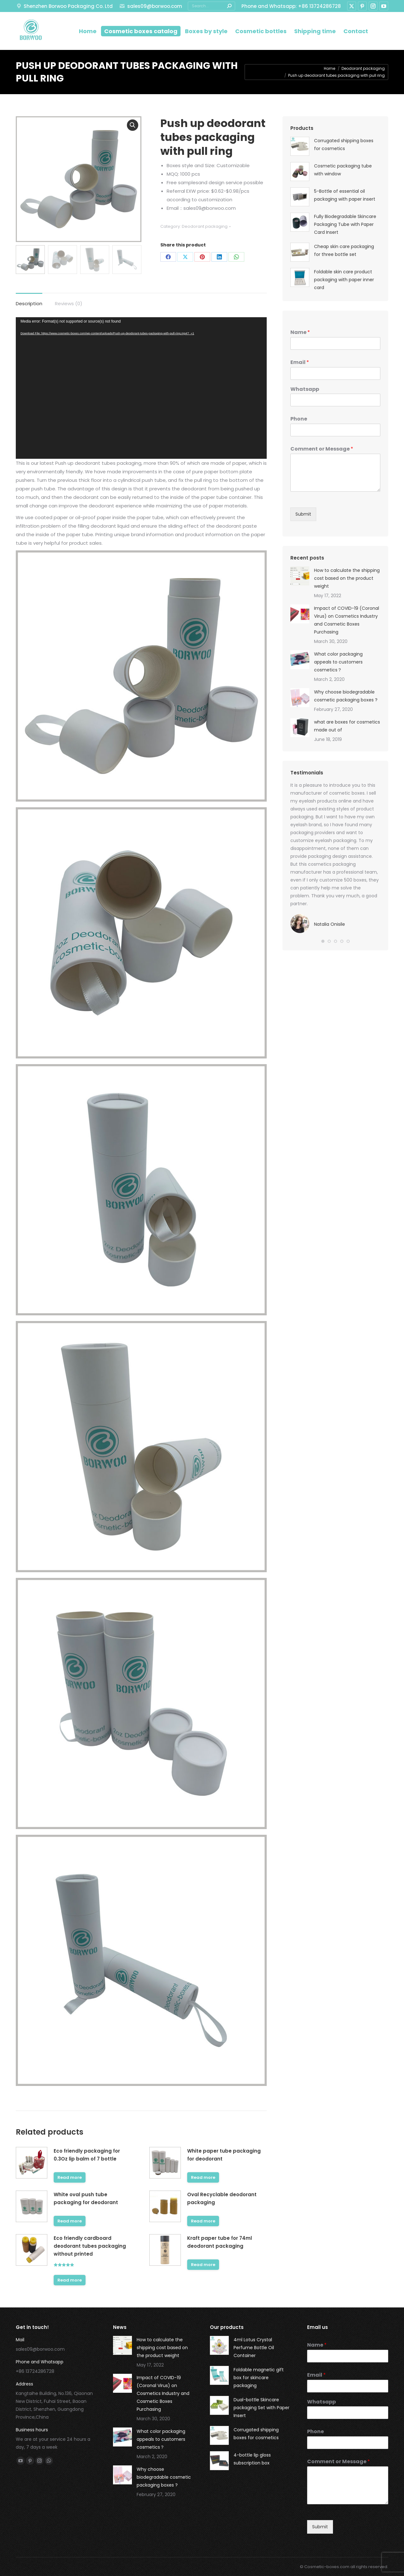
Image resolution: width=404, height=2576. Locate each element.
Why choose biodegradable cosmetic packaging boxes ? (345, 696)
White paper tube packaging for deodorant (224, 2155)
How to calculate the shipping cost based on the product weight (347, 578)
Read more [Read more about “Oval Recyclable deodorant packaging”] (203, 2221)
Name (300, 332)
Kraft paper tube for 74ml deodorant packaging (219, 2242)
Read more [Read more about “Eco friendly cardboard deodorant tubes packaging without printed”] (69, 2280)
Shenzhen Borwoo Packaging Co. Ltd (64, 6)
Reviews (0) (68, 303)
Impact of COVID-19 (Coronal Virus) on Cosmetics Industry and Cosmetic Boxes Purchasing (346, 620)
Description (29, 303)
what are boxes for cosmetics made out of (347, 726)
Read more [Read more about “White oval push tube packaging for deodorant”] (69, 2221)
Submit (303, 514)
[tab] (29, 300)
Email (299, 362)
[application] (141, 387)
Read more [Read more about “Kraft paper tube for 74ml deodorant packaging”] (203, 2265)
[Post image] (299, 576)
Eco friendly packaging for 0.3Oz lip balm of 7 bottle (87, 2155)
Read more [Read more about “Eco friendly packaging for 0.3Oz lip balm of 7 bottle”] (69, 2177)
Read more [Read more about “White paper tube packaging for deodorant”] (203, 2177)
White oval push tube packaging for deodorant (86, 2198)
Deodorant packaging (205, 226)
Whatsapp (304, 389)
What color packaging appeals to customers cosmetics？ (338, 662)
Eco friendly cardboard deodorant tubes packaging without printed (90, 2246)
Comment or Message (321, 449)
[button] (322, 941)
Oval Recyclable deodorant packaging (222, 2198)
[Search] (211, 6)
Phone (298, 419)
